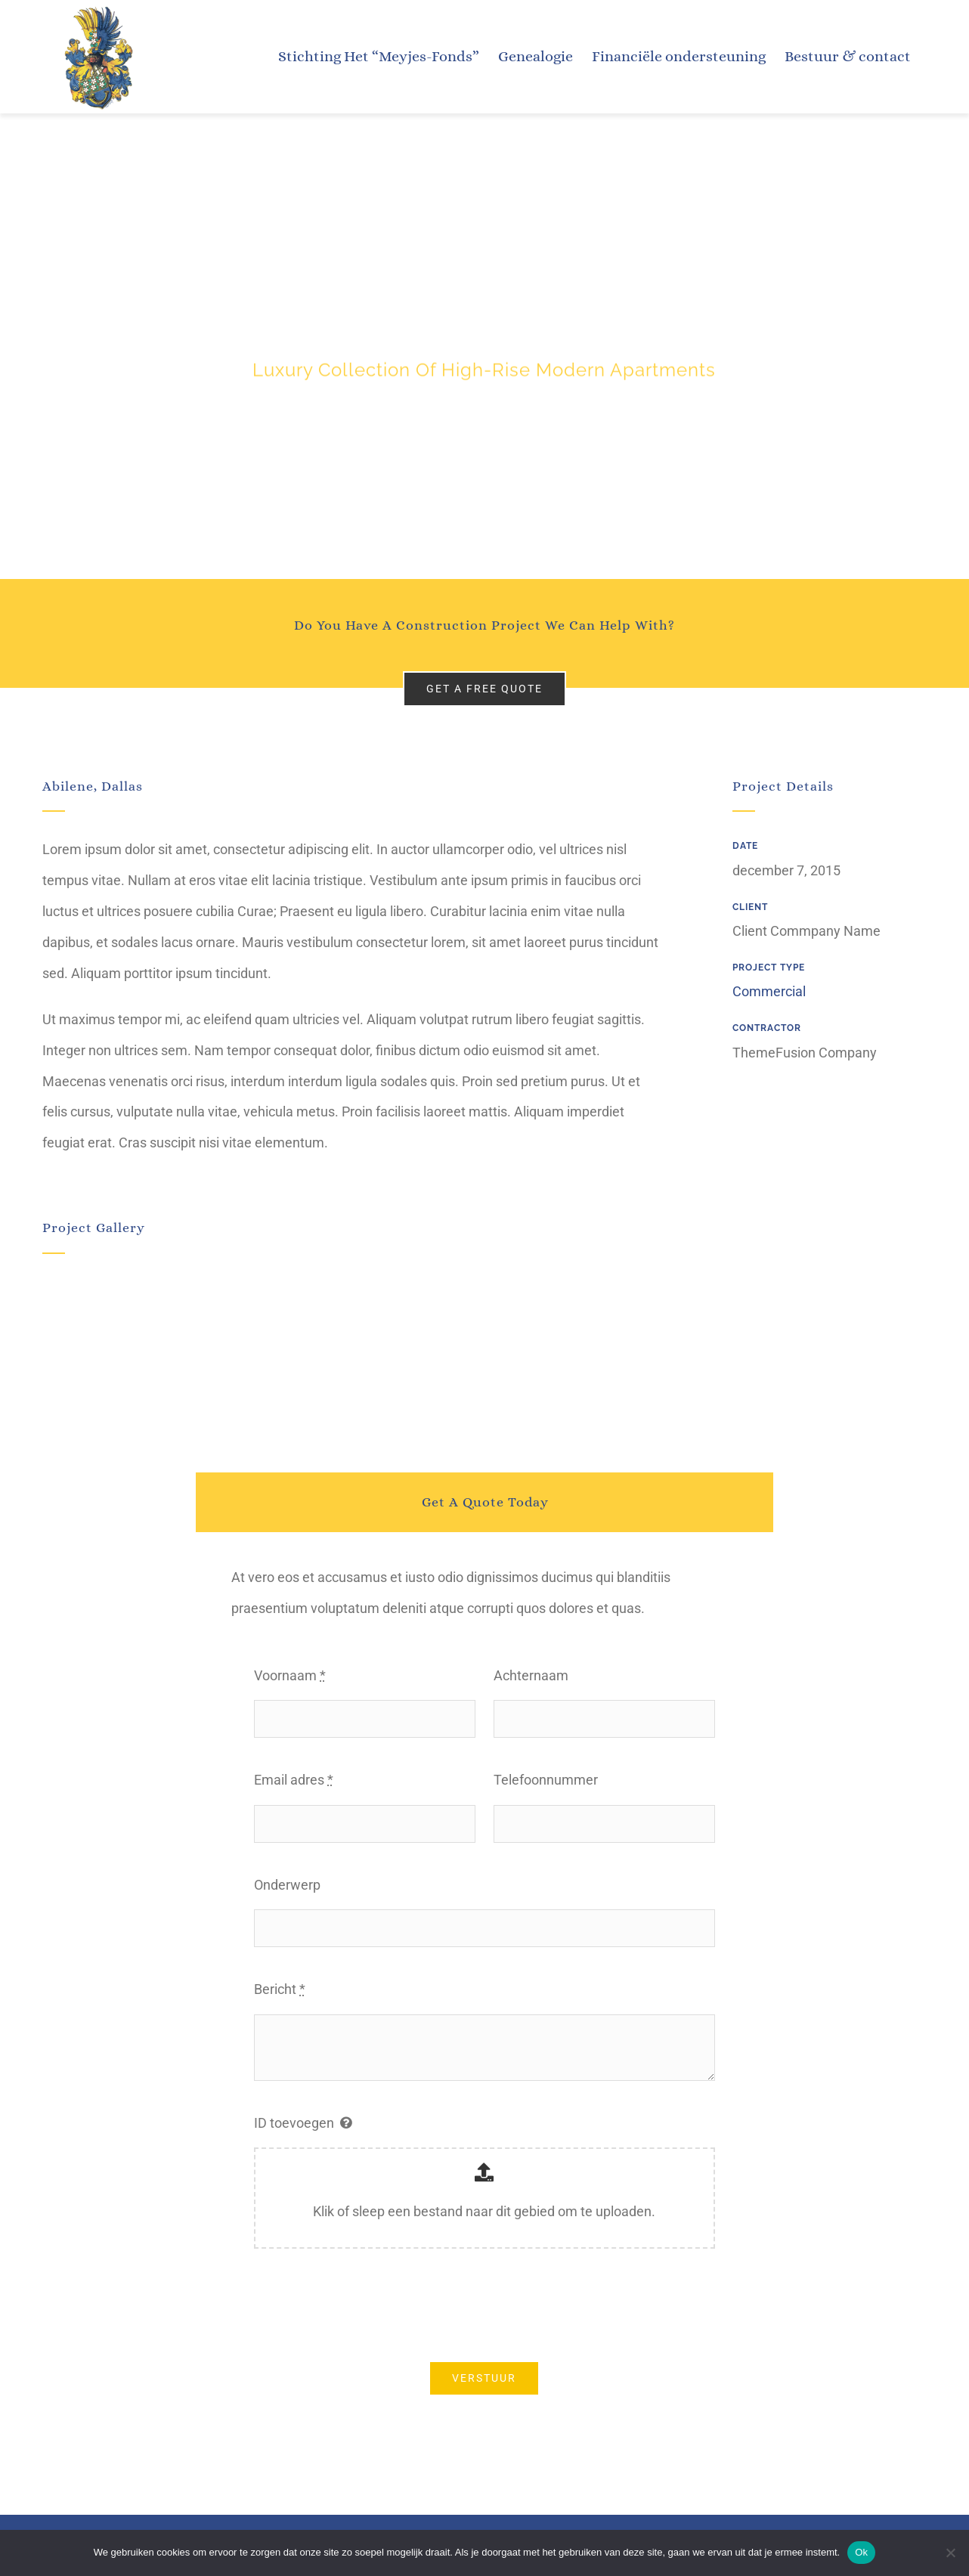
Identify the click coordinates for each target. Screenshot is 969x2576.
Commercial (769, 991)
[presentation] (369, 2305)
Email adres (293, 1780)
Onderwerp (287, 1885)
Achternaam (531, 1675)
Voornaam (290, 1675)
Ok (861, 2552)
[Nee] (950, 2552)
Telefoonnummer (546, 1780)
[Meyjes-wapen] (96, 8)
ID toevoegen (294, 2123)
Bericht (279, 1989)
